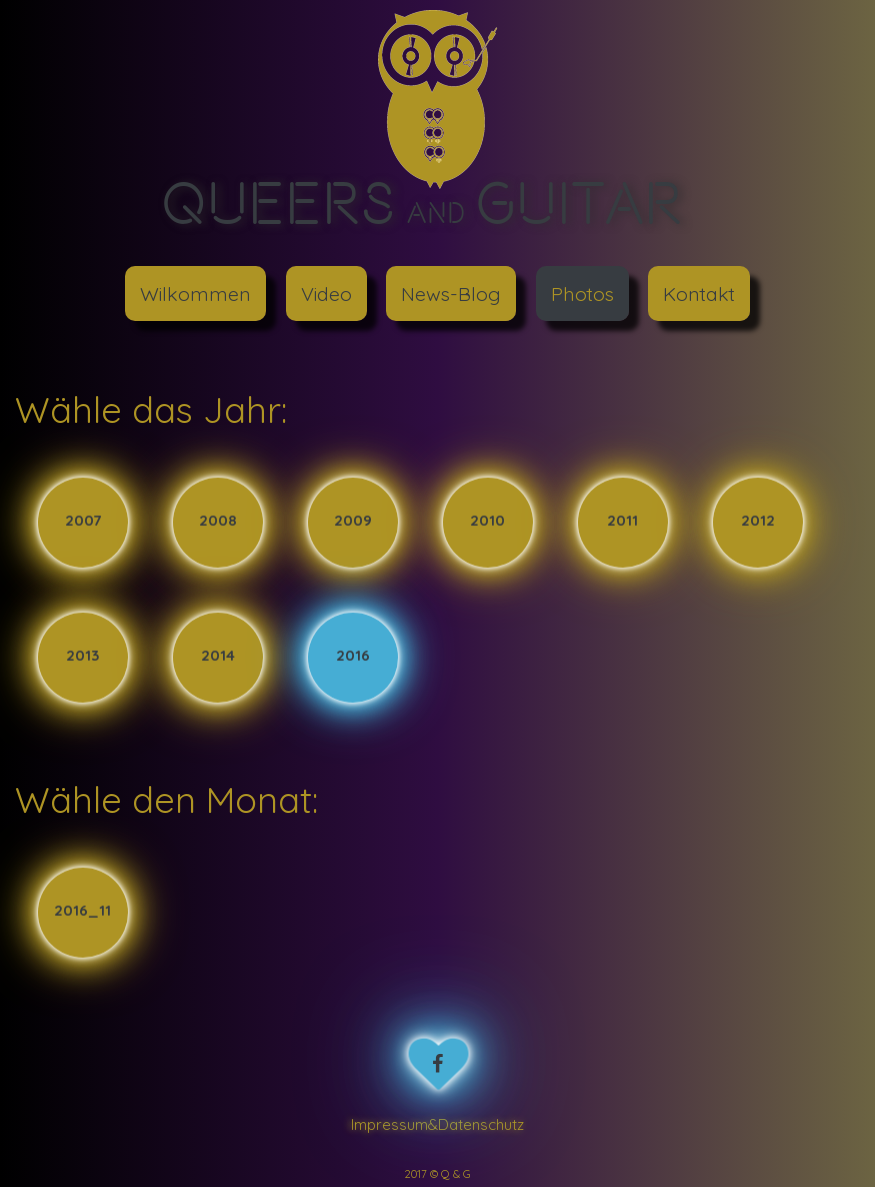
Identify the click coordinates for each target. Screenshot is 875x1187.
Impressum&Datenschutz (437, 1124)
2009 (353, 521)
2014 (218, 656)
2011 (622, 521)
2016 (353, 656)
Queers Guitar (422, 202)
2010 (487, 521)
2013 (82, 656)
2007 (83, 521)
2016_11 (82, 910)
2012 (758, 521)
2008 (218, 521)
